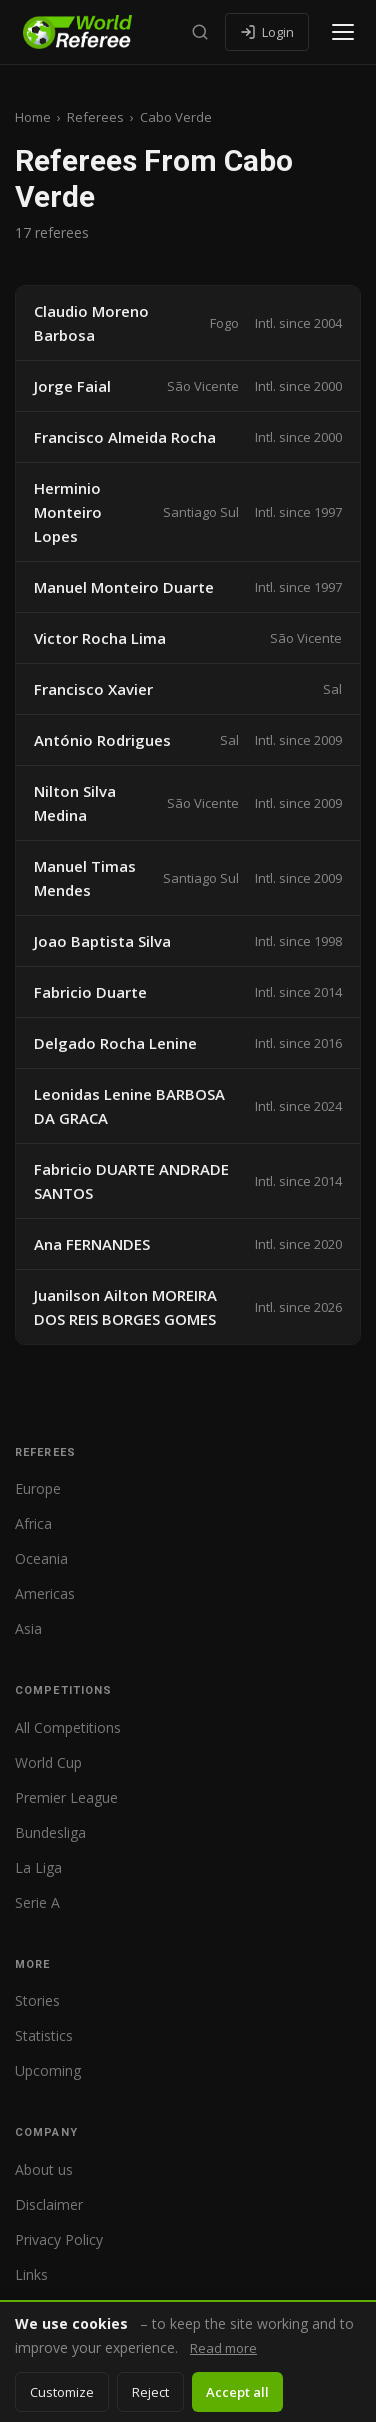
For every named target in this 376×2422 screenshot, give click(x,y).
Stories (37, 2000)
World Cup (48, 1762)
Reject (150, 2392)
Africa (33, 1523)
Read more (223, 2348)
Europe (38, 1488)
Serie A (37, 1902)
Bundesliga (50, 1832)
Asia (28, 1628)
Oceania (41, 1558)
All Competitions (68, 1727)
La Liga (38, 1867)
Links (31, 2274)
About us (44, 2169)
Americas (45, 1593)
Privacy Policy (59, 2239)
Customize (62, 2392)
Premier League (66, 1797)
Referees (95, 117)
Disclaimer (49, 2204)
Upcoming (48, 2070)
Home (33, 117)
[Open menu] (343, 32)
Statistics (44, 2035)
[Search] (200, 32)
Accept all (237, 2392)
